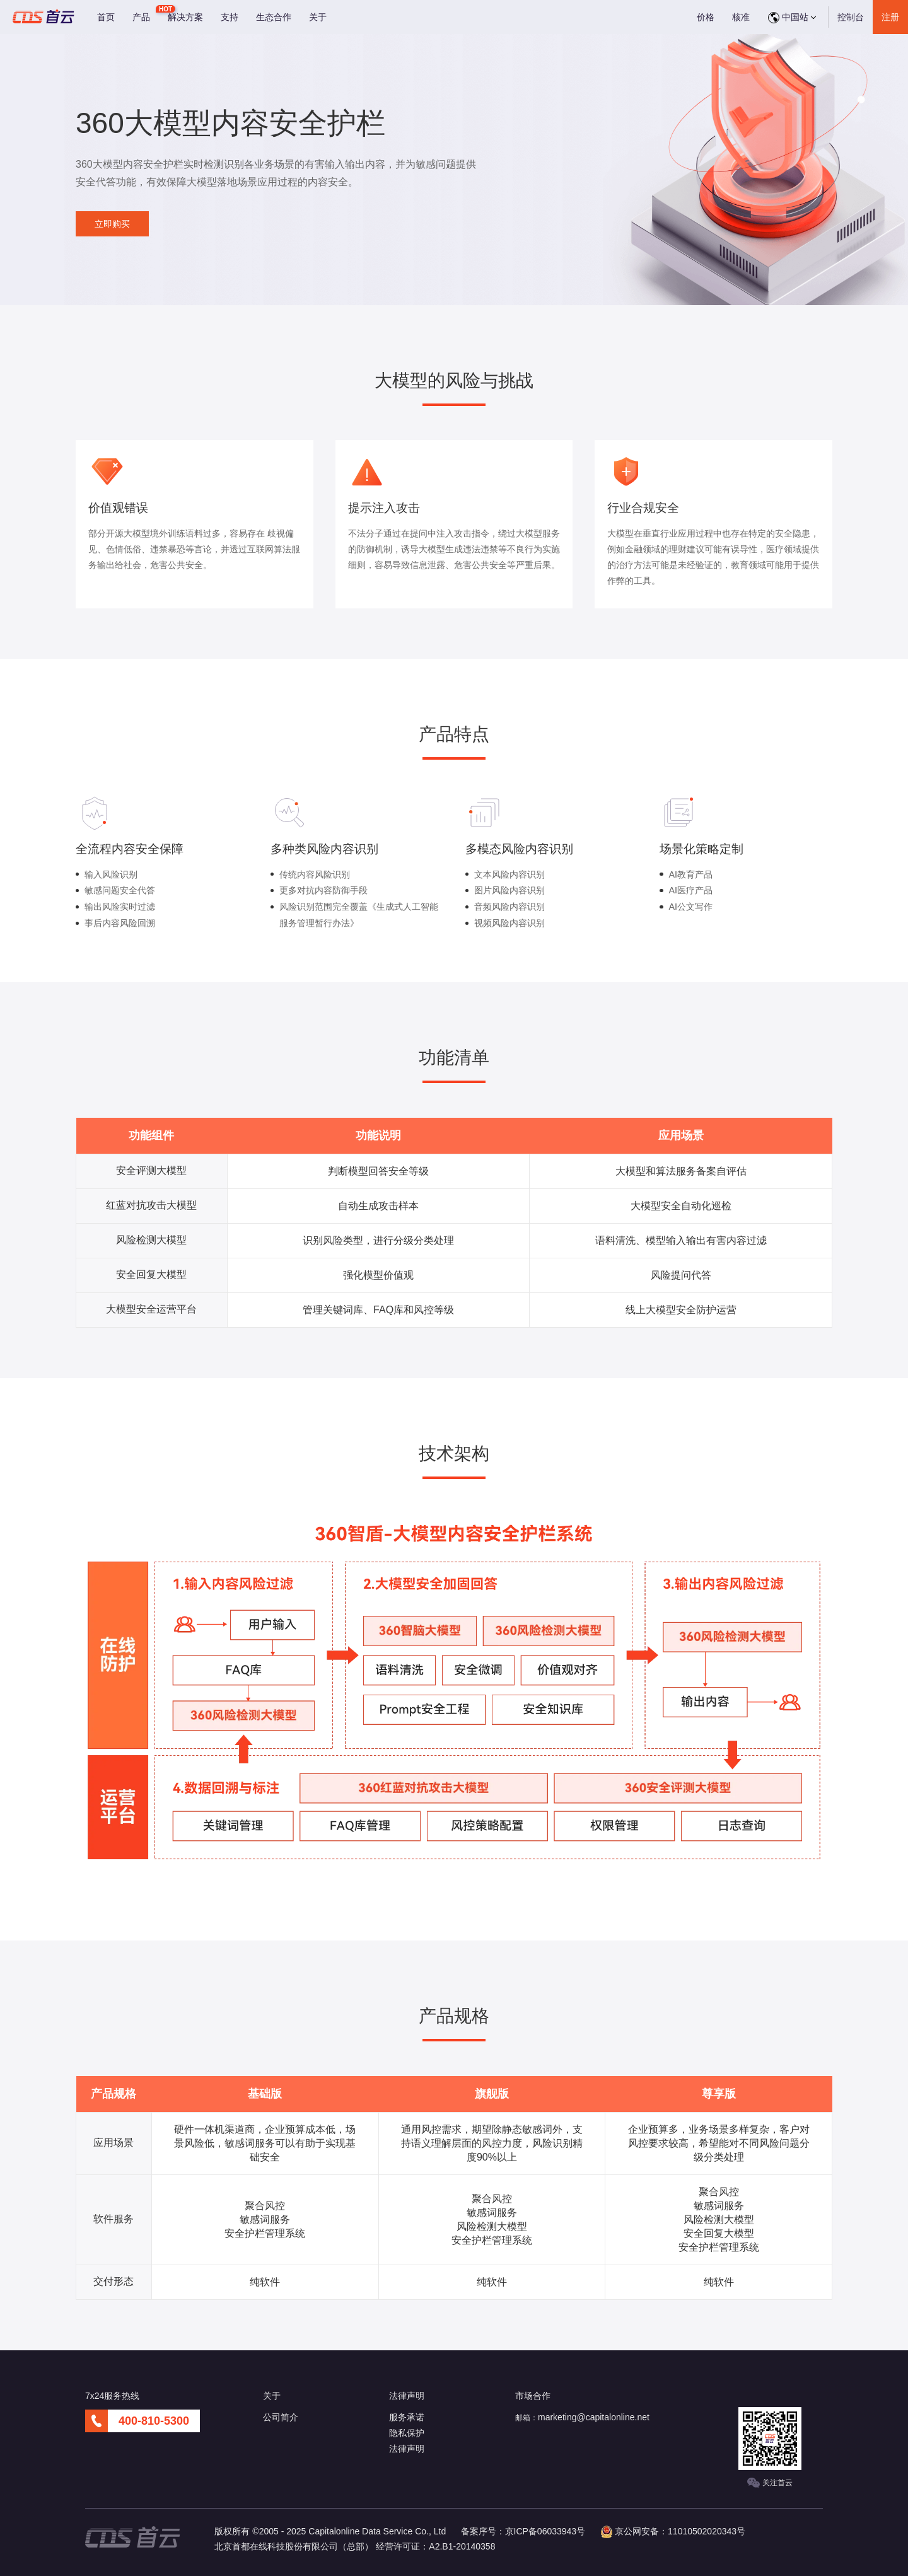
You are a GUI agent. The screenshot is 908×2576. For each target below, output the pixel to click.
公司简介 (280, 2417)
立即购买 (112, 224)
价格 (705, 17)
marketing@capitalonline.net (593, 2417)
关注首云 (769, 2483)
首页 (106, 17)
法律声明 (406, 2449)
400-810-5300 (154, 2421)
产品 (141, 17)
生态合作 (273, 17)
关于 (318, 17)
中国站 (792, 17)
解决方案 (185, 17)
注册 (890, 17)
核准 (741, 17)
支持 (229, 17)
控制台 (850, 17)
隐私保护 (406, 2433)
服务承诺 (406, 2417)
